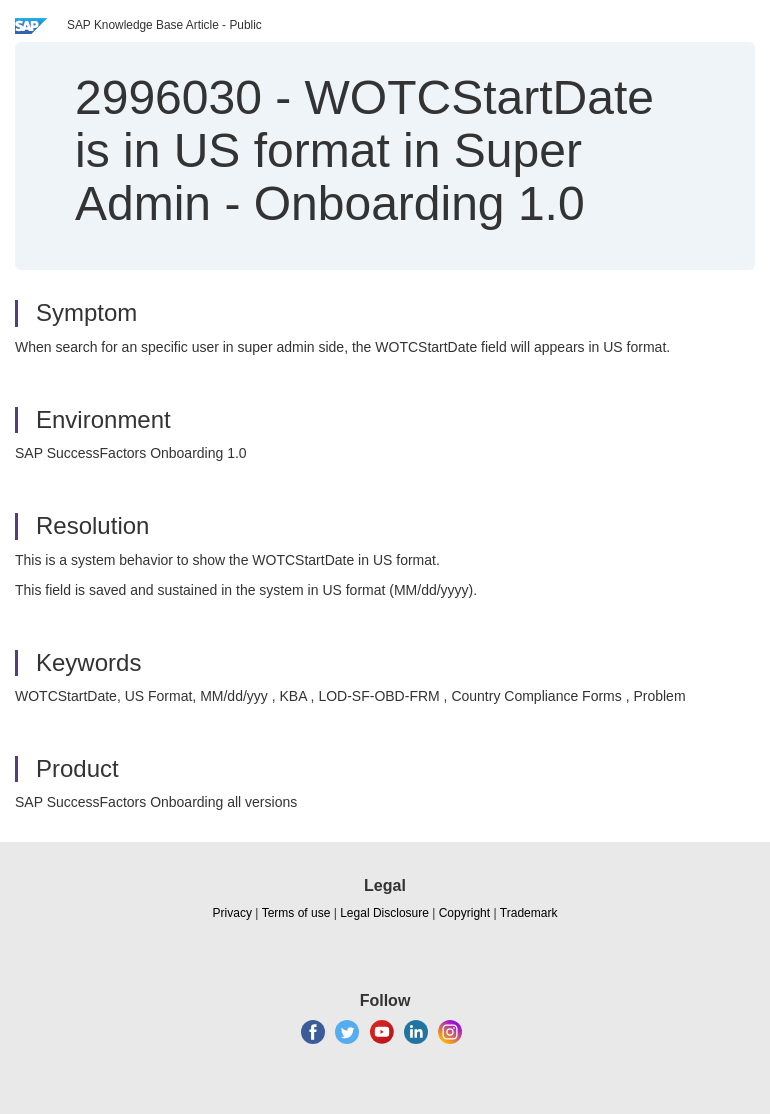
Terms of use (296, 913)
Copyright (464, 913)
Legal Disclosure (384, 913)
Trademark (529, 913)
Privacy (232, 913)
